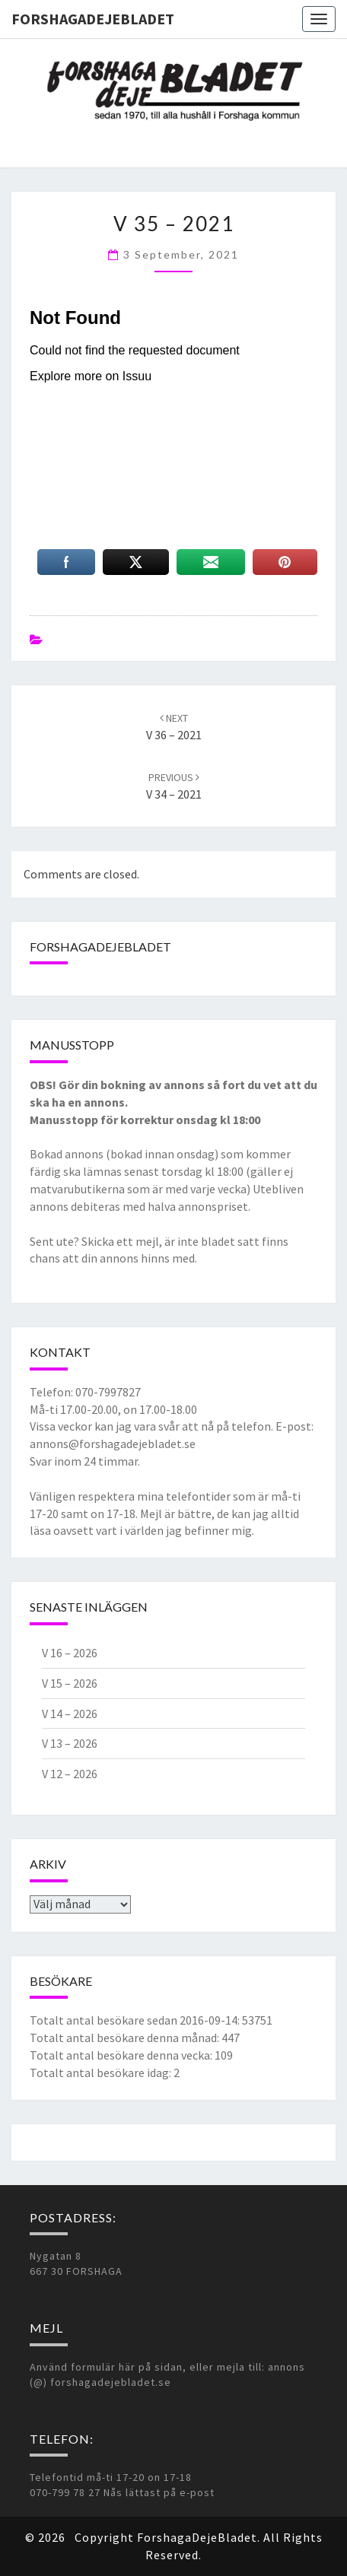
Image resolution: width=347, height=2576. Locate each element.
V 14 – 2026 (69, 1713)
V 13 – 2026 (69, 1743)
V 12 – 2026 (69, 1773)
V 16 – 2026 (69, 1652)
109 (224, 2055)
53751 (257, 2020)
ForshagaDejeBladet (92, 18)
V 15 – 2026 (69, 1683)
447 (230, 2037)
